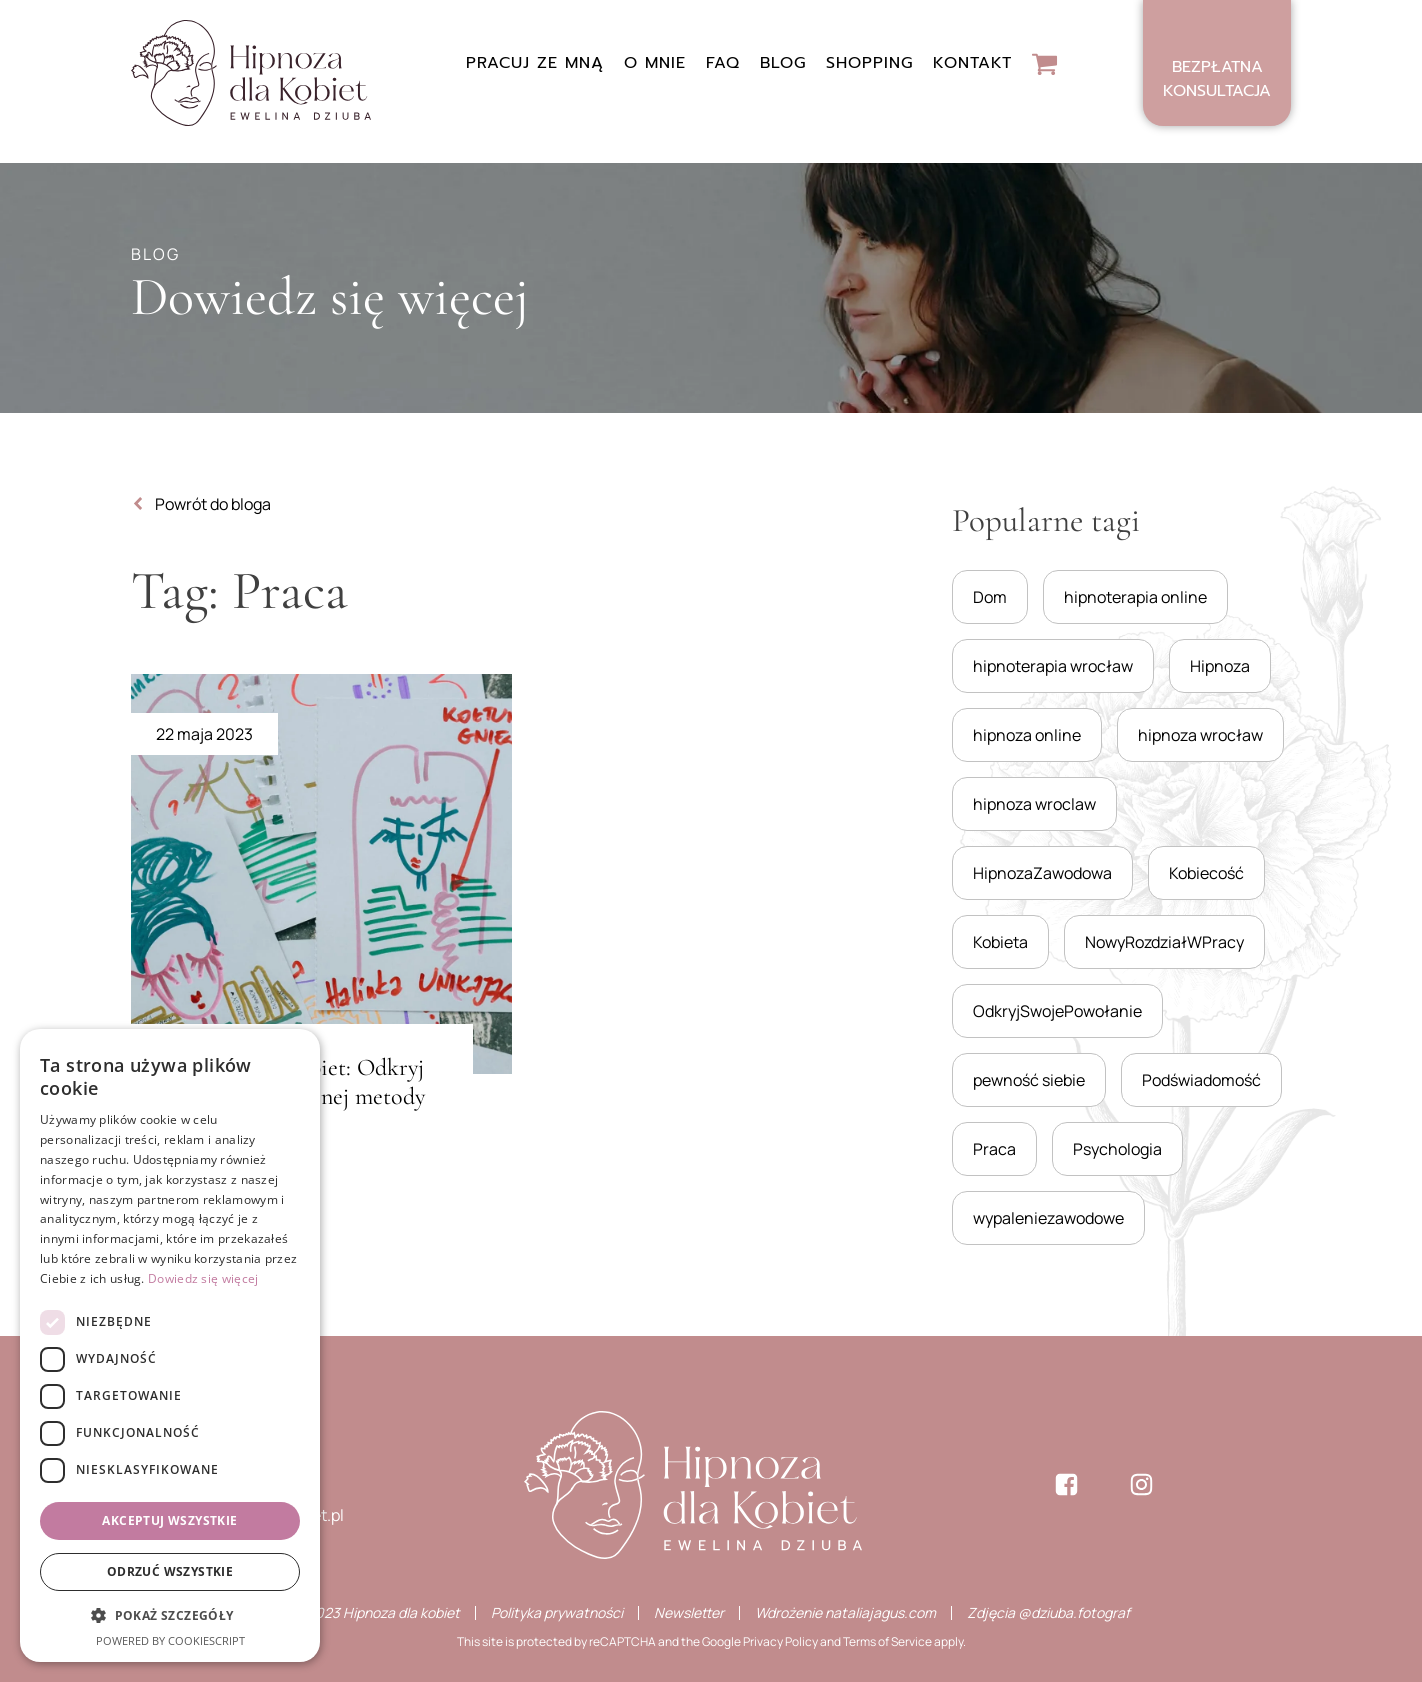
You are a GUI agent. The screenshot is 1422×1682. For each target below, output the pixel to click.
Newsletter (689, 1613)
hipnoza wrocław (1200, 735)
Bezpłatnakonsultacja (1217, 79)
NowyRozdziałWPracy (1164, 942)
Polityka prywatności (557, 1613)
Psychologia (1117, 1149)
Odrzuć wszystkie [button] (170, 1571)
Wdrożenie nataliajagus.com (845, 1613)
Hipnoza (1220, 666)
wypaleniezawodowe (1048, 1218)
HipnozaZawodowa (1042, 873)
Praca (994, 1149)
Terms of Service (887, 1641)
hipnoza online (1027, 735)
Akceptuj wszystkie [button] (169, 1520)
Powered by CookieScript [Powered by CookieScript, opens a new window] (170, 1640)
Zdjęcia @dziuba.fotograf (1048, 1612)
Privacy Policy (780, 1641)
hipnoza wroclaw (1034, 804)
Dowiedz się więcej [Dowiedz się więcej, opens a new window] (203, 1278)
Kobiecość (1206, 873)
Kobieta (1000, 942)
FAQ (723, 63)
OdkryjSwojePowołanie (1057, 1011)
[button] (170, 1616)
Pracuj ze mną (535, 63)
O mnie (655, 63)
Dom (990, 597)
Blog (783, 63)
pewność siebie (1029, 1080)
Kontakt (972, 63)
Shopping (869, 63)
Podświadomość (1201, 1080)
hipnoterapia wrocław (1053, 666)
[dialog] (170, 1345)
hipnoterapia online (1135, 597)
